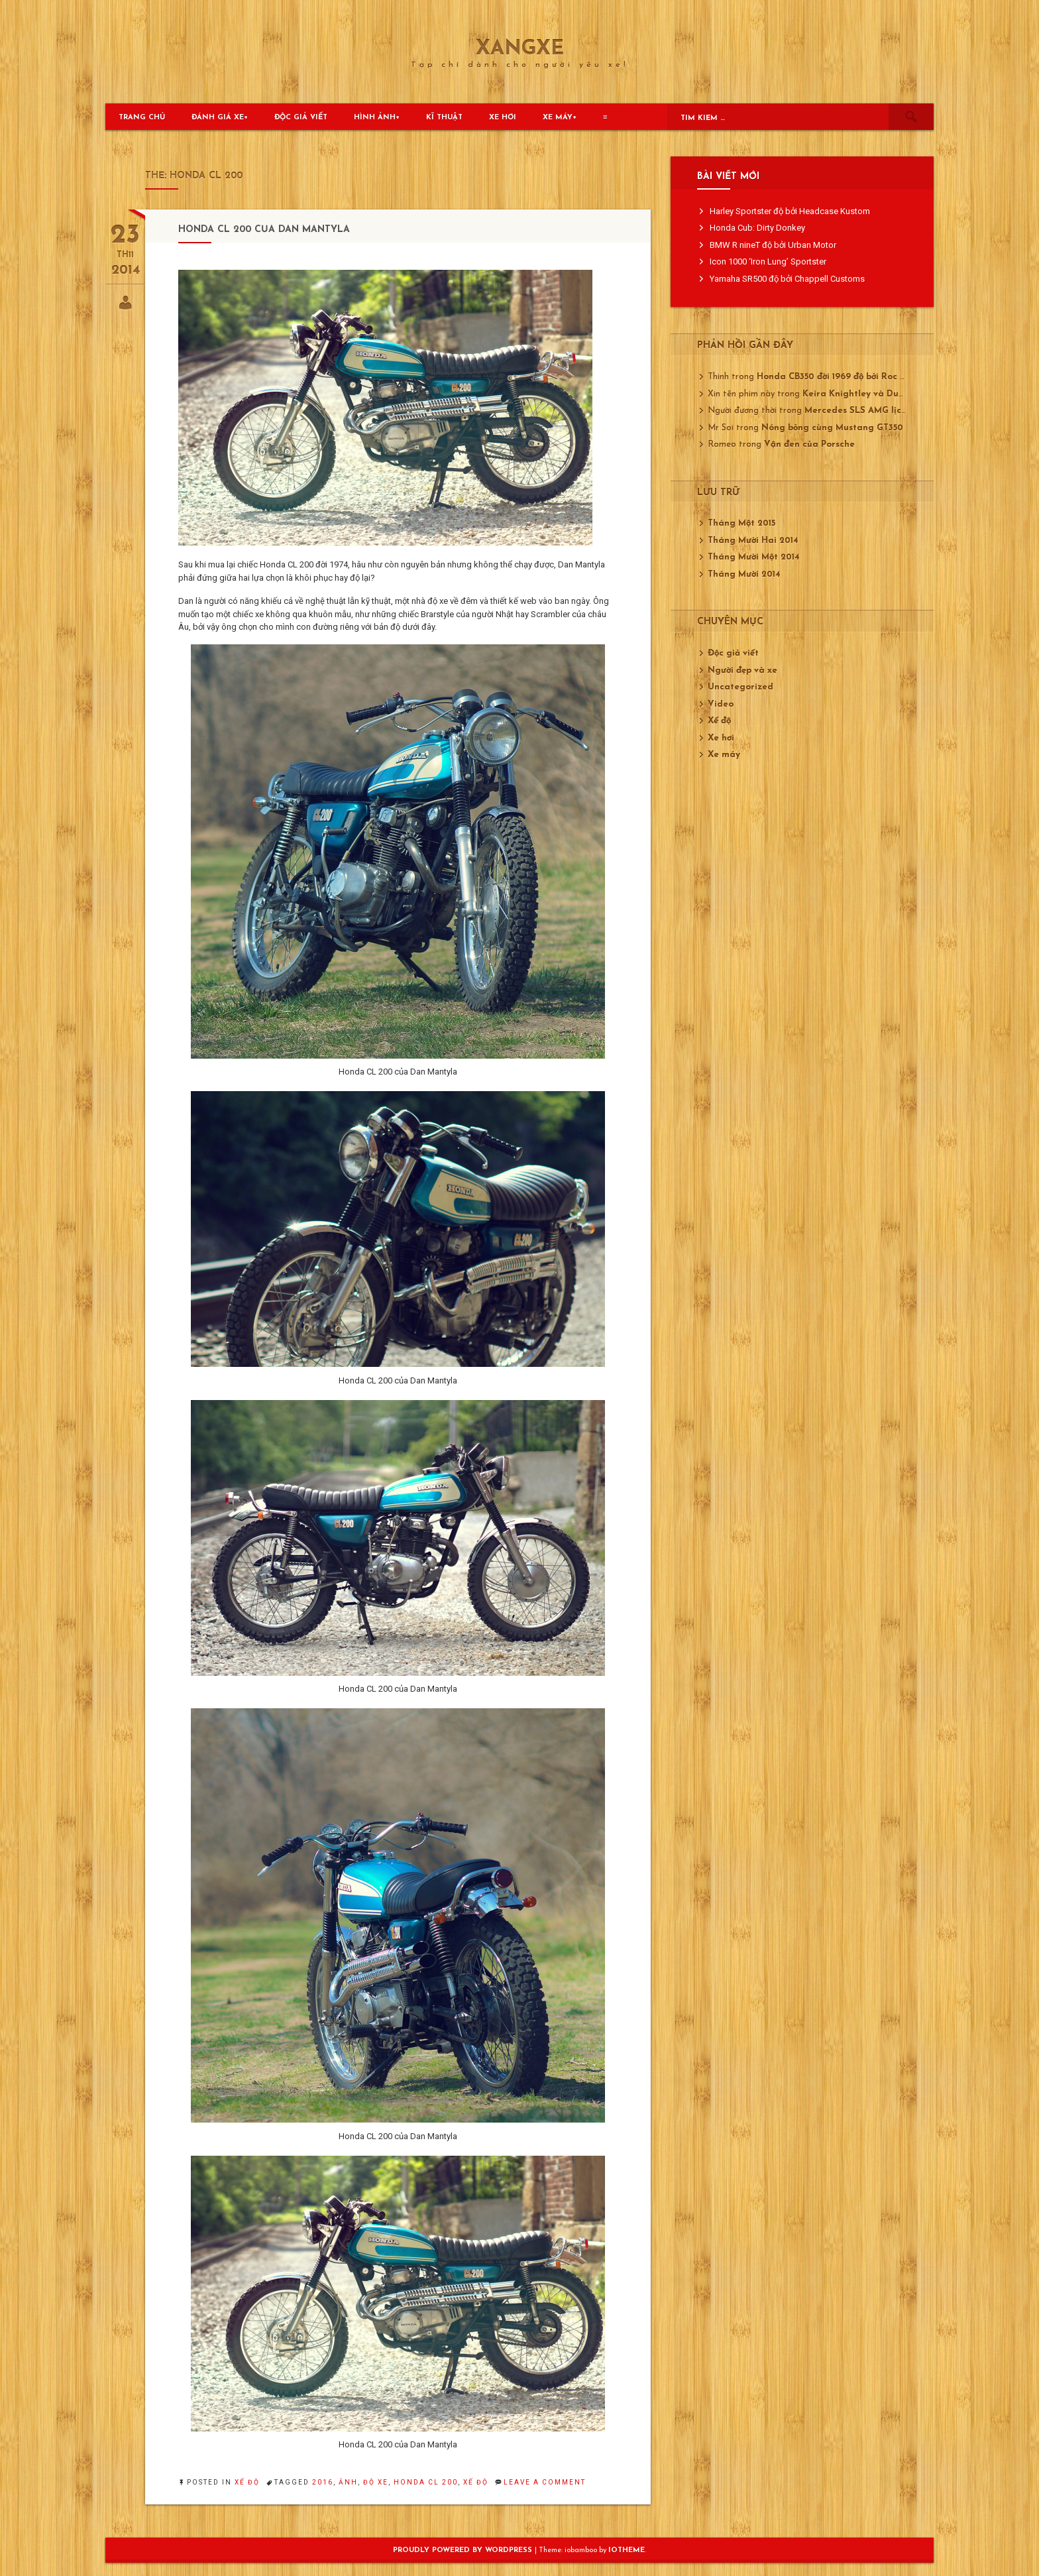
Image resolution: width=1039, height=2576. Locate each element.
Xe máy (558, 117)
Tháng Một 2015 (741, 523)
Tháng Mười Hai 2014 (753, 540)
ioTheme (626, 2550)
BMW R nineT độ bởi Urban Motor (773, 245)
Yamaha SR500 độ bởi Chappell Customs (787, 279)
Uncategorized (740, 687)
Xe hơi (502, 117)
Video (721, 704)
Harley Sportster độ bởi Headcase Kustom (790, 211)
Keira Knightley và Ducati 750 (867, 394)
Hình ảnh (375, 117)
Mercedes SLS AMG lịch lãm (865, 410)
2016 (322, 2482)
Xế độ (247, 2482)
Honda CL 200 (426, 2482)
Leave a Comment (545, 2482)
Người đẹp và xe (742, 670)
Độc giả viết (300, 117)
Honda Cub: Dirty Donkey (757, 228)
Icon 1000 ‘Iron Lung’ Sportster (768, 261)
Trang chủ (142, 117)
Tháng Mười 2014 (744, 574)
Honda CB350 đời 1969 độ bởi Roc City (837, 377)
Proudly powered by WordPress (464, 2550)
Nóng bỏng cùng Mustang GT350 (832, 428)
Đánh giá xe (217, 117)
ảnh (348, 2482)
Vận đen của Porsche (809, 444)
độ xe (375, 2482)
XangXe (520, 50)
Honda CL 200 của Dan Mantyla (264, 230)
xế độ (475, 2482)
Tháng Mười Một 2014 (754, 557)
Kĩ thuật (444, 117)
